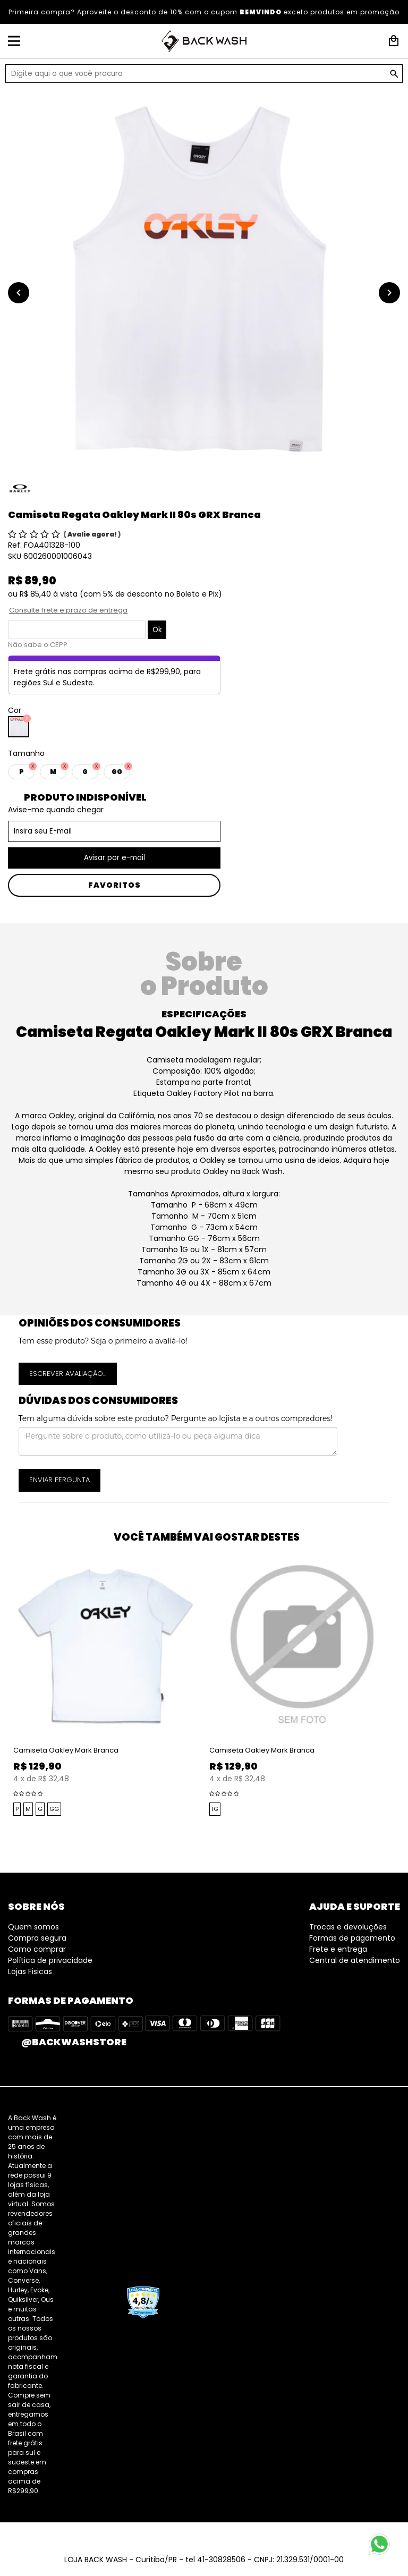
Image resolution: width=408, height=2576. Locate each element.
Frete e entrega (338, 1949)
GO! (394, 74)
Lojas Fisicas (30, 1971)
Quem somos (33, 1927)
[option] (204, 282)
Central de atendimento (354, 1960)
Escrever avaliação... (67, 1373)
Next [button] (402, 1698)
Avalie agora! (92, 534)
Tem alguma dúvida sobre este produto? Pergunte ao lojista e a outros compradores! (176, 1418)
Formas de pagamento (352, 1938)
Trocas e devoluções (348, 1927)
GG (54, 1809)
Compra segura (37, 1938)
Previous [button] (5, 1698)
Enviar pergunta (59, 1480)
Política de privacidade (50, 1960)
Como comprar (37, 1949)
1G (214, 1809)
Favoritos (114, 885)
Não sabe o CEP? (37, 645)
